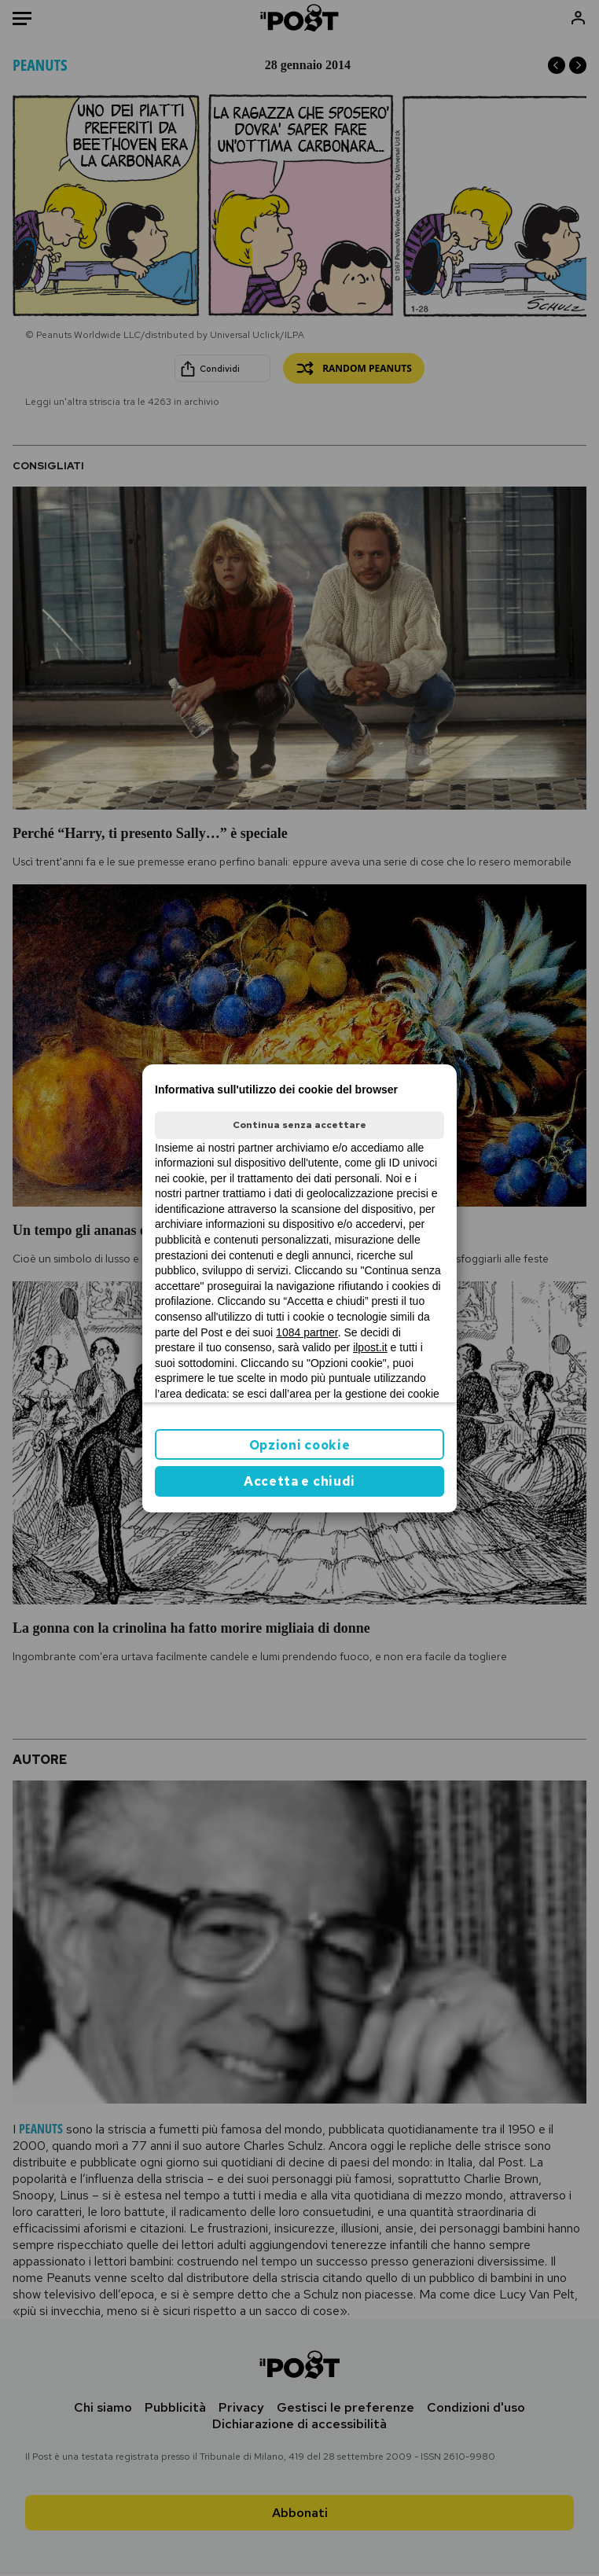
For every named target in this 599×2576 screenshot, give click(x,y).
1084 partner (307, 1332)
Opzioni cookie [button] (300, 1445)
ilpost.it (370, 1347)
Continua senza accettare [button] (299, 1125)
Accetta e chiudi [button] (299, 1481)
